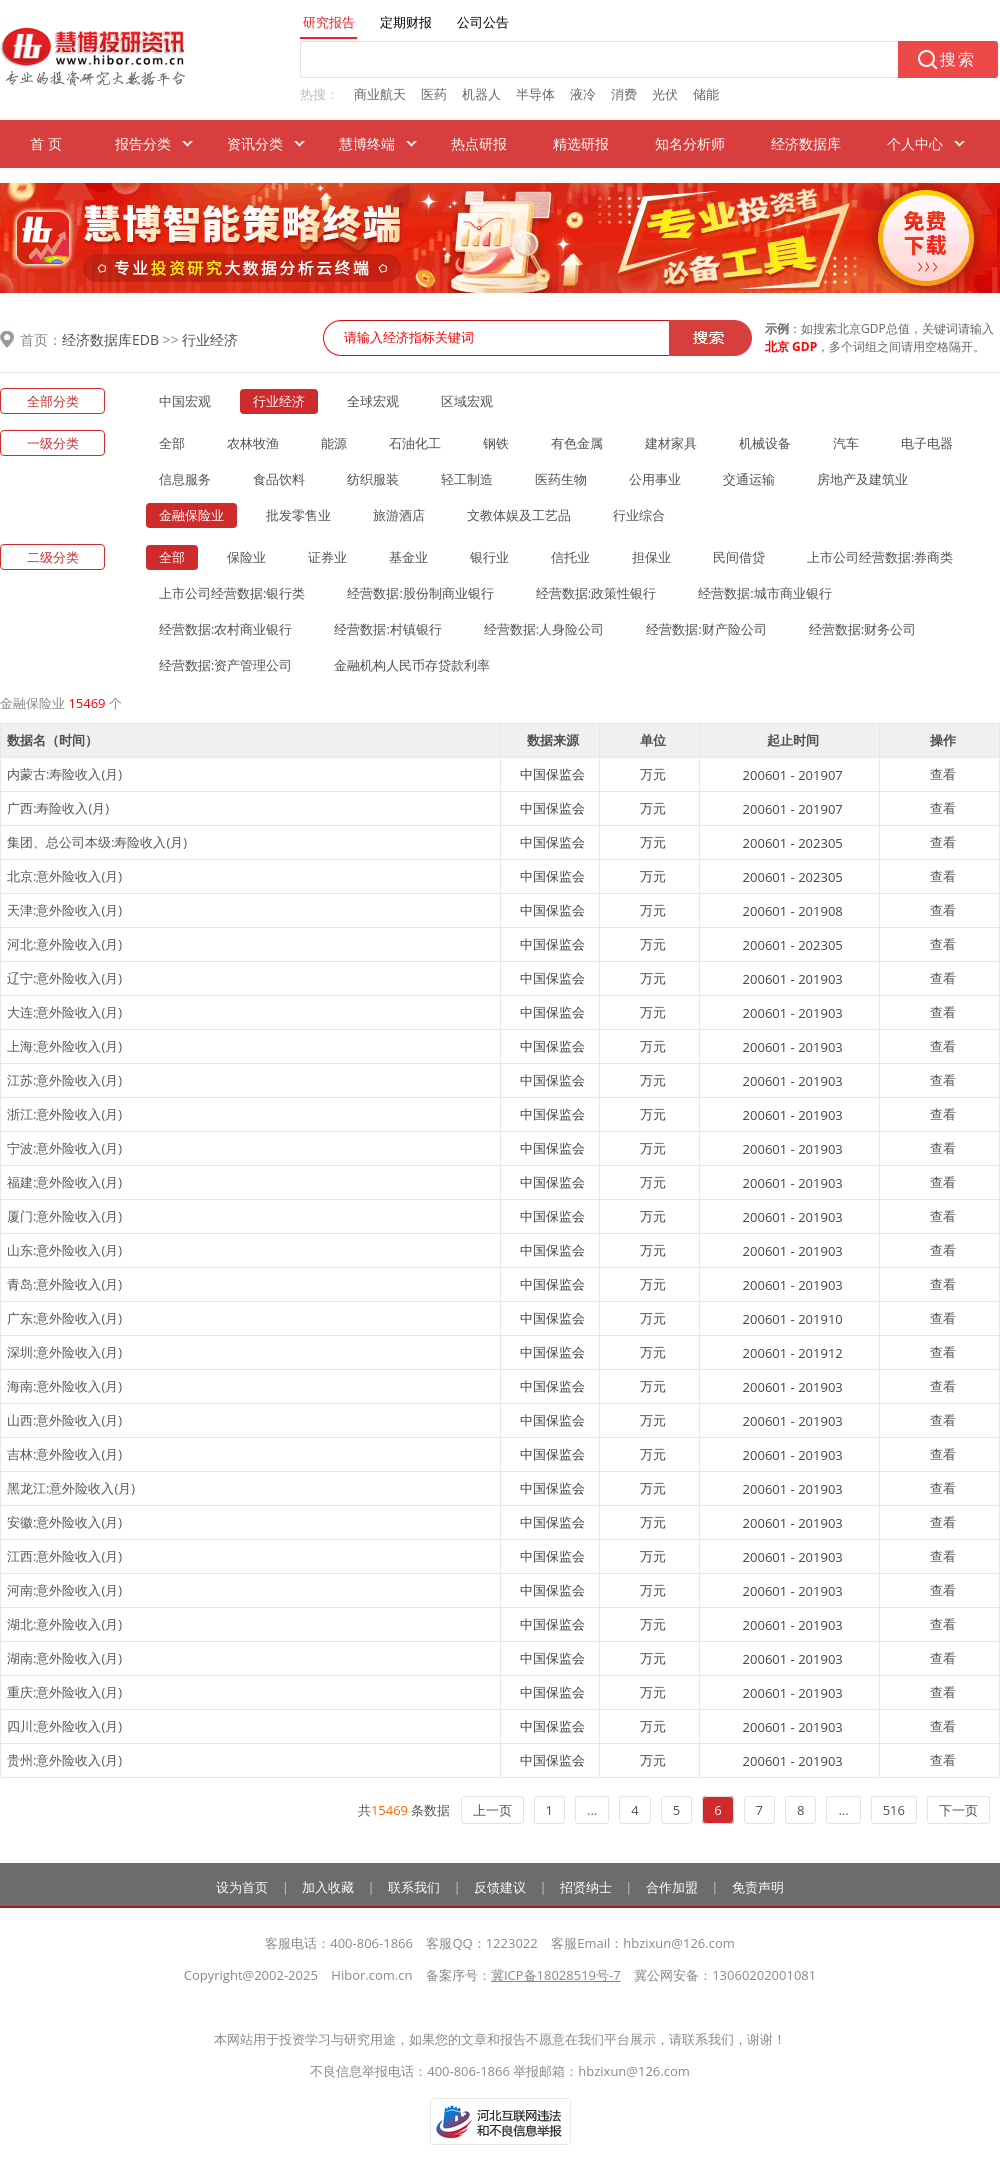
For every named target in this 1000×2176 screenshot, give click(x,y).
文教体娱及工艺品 (519, 515)
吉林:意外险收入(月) (64, 1454)
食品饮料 (279, 479)
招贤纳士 (586, 1887)
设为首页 (242, 1887)
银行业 (489, 557)
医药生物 (561, 479)
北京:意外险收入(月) (64, 876)
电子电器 (927, 443)
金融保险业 (191, 515)
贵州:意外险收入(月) (64, 1760)
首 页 (46, 143)
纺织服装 (373, 479)
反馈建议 (500, 1887)
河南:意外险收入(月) (64, 1590)
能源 (334, 443)
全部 (172, 443)
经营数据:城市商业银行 (764, 593)
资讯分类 (255, 143)
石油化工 (415, 443)
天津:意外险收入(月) (64, 910)
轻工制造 (467, 479)
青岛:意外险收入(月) (64, 1284)
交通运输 (749, 479)
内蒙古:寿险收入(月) (64, 774)
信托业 (570, 557)
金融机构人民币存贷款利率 (412, 665)
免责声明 (758, 1887)
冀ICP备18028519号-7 (556, 1975)
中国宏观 (185, 401)
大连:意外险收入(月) (64, 1012)
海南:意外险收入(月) (64, 1386)
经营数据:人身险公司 (544, 629)
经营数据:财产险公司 (706, 629)
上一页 (492, 1810)
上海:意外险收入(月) (64, 1046)
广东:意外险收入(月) (64, 1318)
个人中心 (915, 143)
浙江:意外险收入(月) (64, 1114)
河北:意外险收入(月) (64, 944)
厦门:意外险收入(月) (64, 1216)
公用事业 (655, 479)
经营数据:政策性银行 (596, 593)
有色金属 (577, 443)
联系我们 (414, 1887)
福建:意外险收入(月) (64, 1182)
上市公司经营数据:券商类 (880, 557)
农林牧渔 (253, 443)
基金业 (408, 557)
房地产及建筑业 (862, 479)
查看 (943, 774)
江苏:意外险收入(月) (64, 1080)
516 (894, 1810)
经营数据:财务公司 (862, 629)
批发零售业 (298, 515)
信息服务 (185, 479)
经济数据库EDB (110, 339)
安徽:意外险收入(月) (64, 1522)
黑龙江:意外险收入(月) (71, 1488)
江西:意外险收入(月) (64, 1556)
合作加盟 (672, 1887)
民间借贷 (739, 557)
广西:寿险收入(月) (58, 808)
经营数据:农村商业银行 (225, 629)
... (592, 1810)
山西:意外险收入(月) (64, 1420)
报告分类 (143, 143)
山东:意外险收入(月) (64, 1250)
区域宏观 (467, 401)
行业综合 (639, 515)
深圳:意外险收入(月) (64, 1352)
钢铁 (496, 443)
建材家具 (671, 443)
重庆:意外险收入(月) (64, 1692)
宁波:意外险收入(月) (64, 1148)
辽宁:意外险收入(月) (64, 978)
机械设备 (765, 443)
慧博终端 (367, 143)
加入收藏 (328, 1887)
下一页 (958, 1810)
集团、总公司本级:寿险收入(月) (97, 842)
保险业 (246, 557)
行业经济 (210, 339)
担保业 (651, 557)
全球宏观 (373, 401)
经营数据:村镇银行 (387, 629)
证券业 (327, 557)
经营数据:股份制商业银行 (420, 593)
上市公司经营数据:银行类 (232, 593)
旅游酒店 (399, 515)
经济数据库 (806, 143)
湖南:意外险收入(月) (64, 1658)
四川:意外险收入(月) (64, 1726)
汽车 (846, 443)
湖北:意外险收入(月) (64, 1624)
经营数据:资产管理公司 (225, 665)
